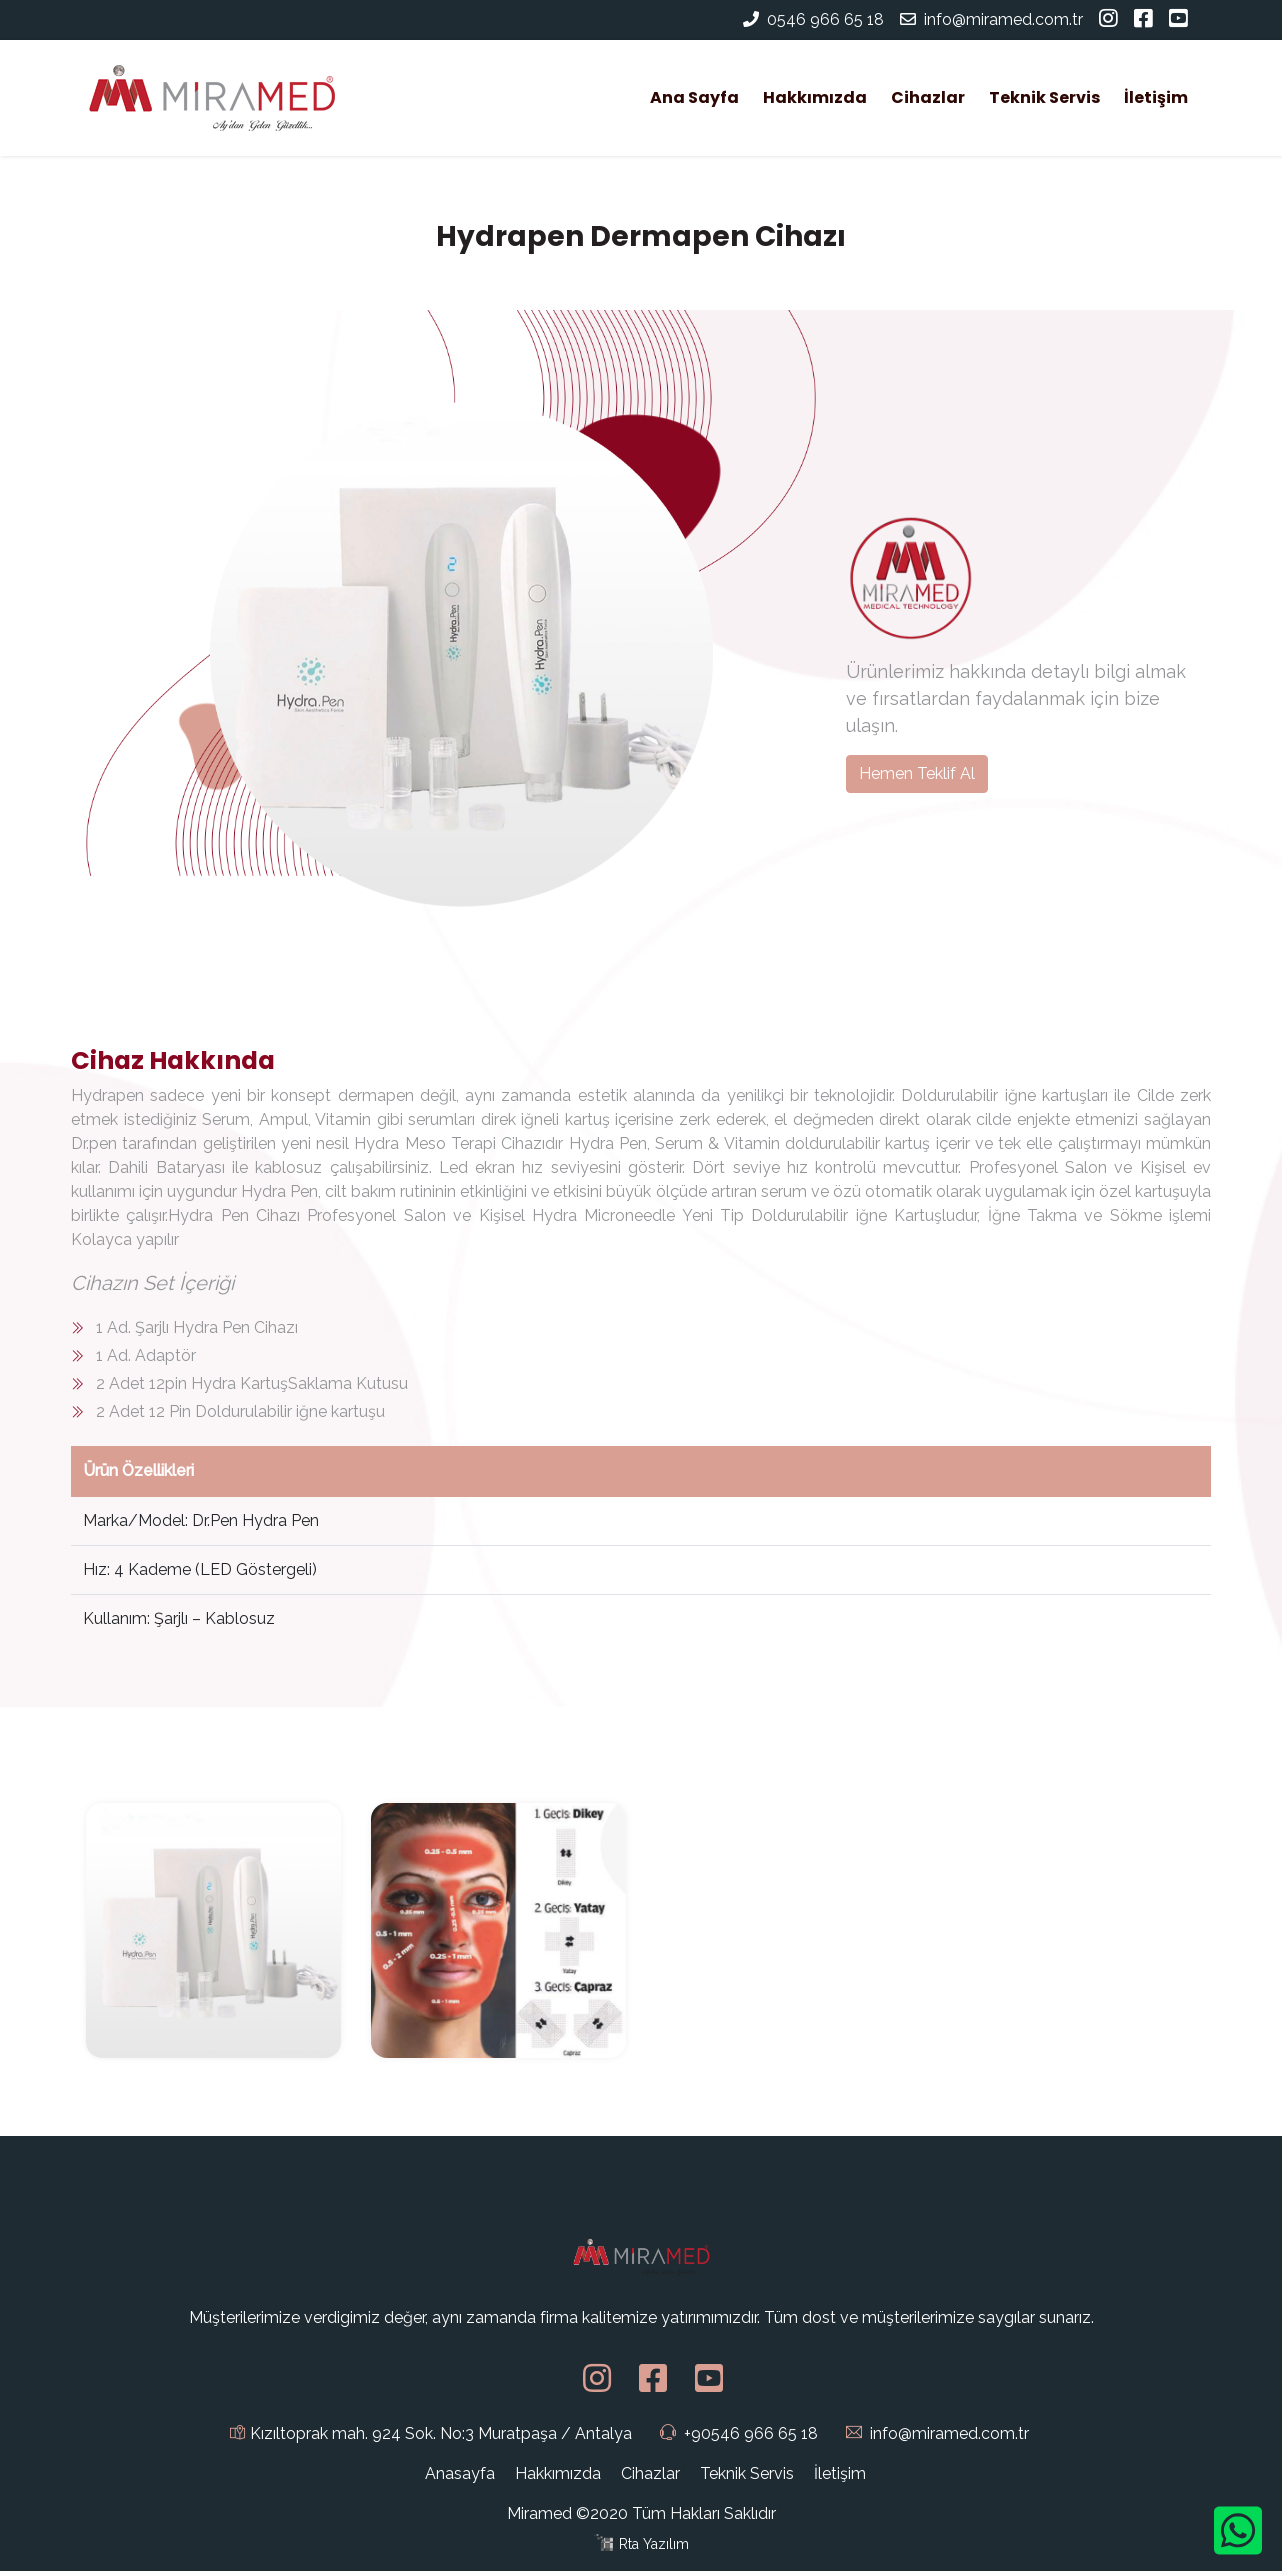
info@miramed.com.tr (991, 19)
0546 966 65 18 (825, 19)
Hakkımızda (815, 97)
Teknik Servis (1044, 97)
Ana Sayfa (698, 97)
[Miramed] (211, 98)
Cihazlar (928, 97)
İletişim (1156, 97)
